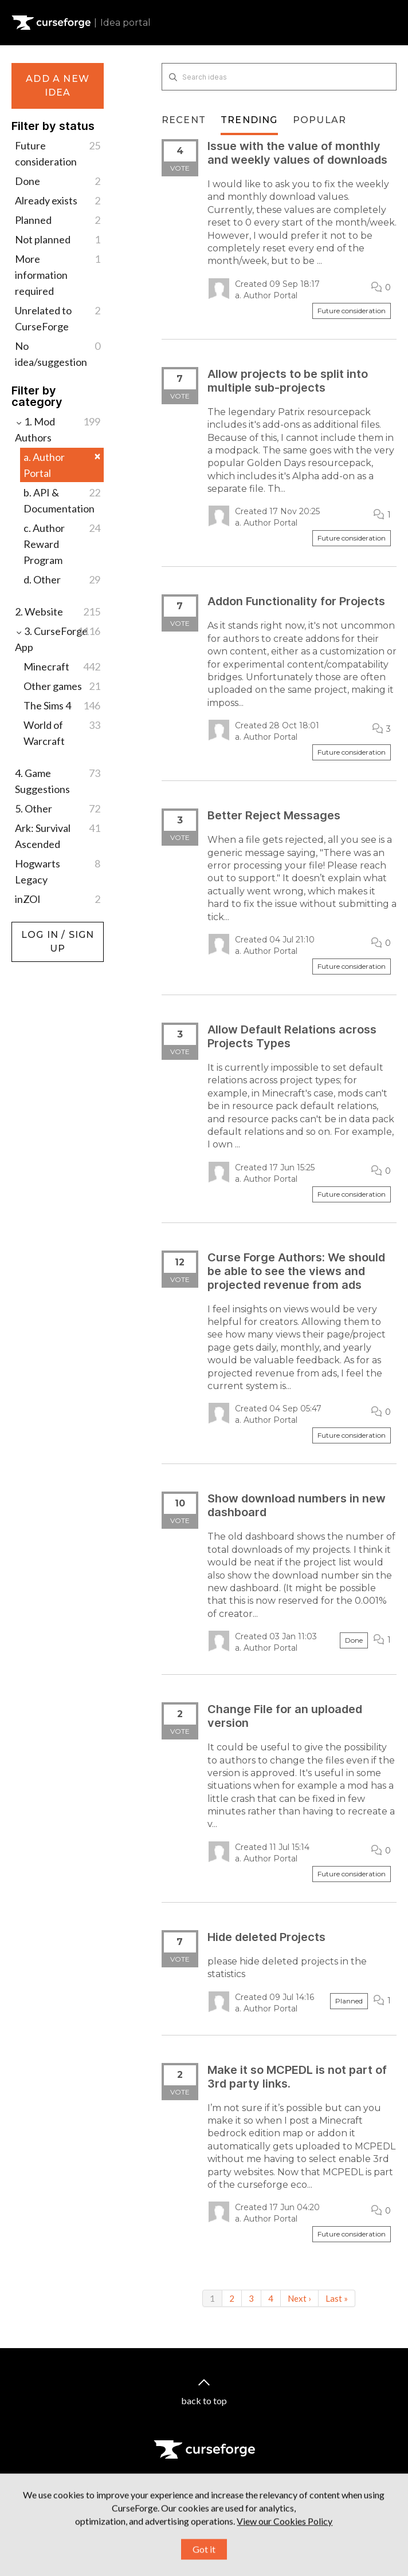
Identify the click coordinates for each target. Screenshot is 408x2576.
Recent (184, 120)
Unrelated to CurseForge (57, 317)
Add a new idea (57, 85)
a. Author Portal (61, 465)
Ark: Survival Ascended (57, 835)
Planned (57, 220)
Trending (249, 120)
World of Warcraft (61, 732)
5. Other (57, 808)
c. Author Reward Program (61, 543)
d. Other (61, 579)
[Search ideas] (279, 76)
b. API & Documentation (61, 499)
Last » (336, 2298)
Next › (299, 2298)
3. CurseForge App (57, 638)
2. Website (57, 611)
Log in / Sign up (40, 927)
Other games (61, 686)
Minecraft (61, 666)
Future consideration (57, 152)
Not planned (57, 239)
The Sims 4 (61, 705)
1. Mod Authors (57, 428)
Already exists (57, 200)
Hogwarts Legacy (57, 870)
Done (57, 181)
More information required (57, 274)
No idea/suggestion (57, 353)
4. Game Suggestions (57, 780)
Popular (319, 120)
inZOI (57, 899)
